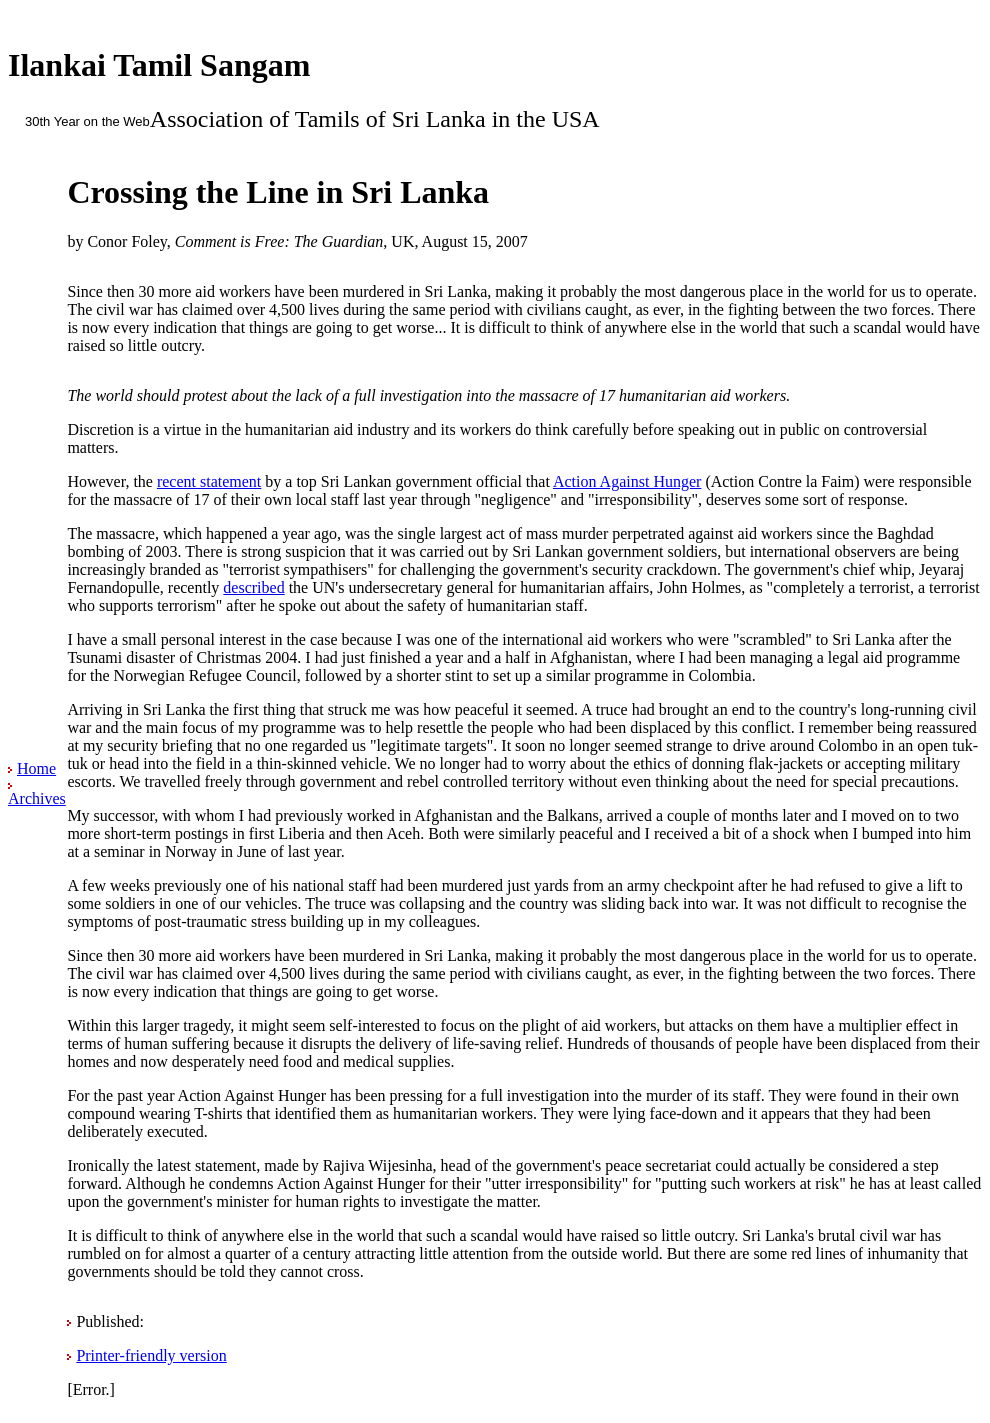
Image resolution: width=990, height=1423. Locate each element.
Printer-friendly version (151, 1355)
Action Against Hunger (627, 481)
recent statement (209, 481)
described (253, 587)
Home (36, 768)
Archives (37, 798)
